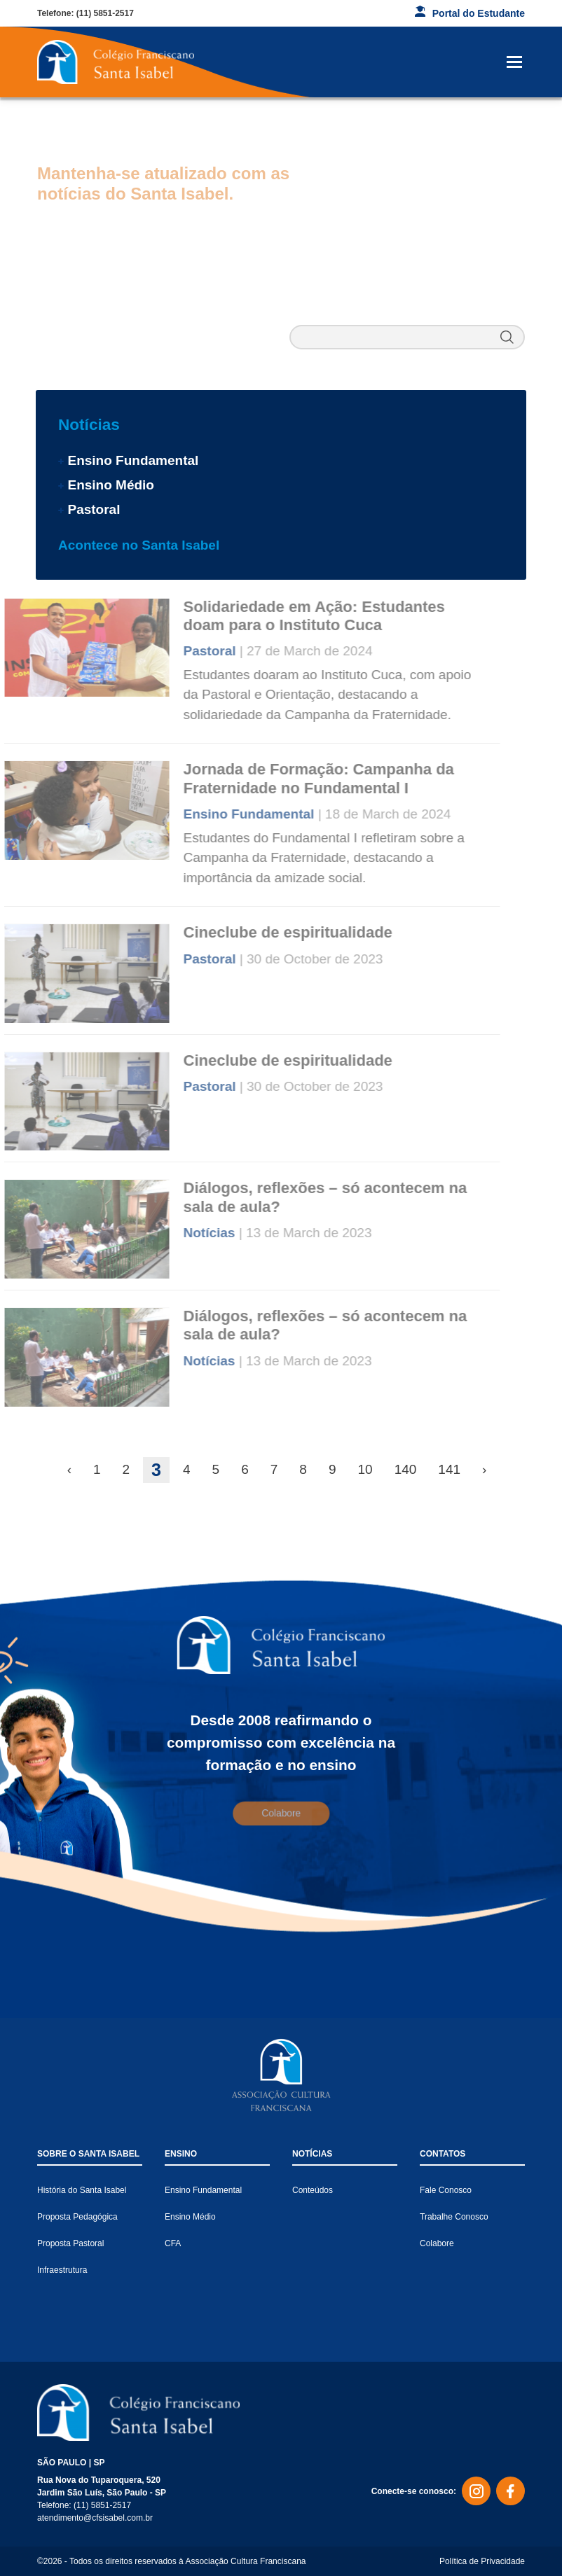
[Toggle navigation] (514, 62)
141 (449, 1469)
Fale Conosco (446, 2190)
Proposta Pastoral (70, 2243)
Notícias (89, 424)
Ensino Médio (110, 485)
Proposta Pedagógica (77, 2217)
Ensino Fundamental (132, 460)
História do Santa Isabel (81, 2190)
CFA (173, 2243)
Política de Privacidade (482, 2561)
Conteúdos (312, 2190)
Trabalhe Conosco (454, 2217)
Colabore (437, 2243)
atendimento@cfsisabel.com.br (95, 2518)
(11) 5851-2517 (105, 13)
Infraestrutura (62, 2270)
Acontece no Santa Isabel (138, 545)
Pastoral (93, 509)
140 (406, 1469)
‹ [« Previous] (69, 1469)
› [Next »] (484, 1469)
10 (364, 1469)
